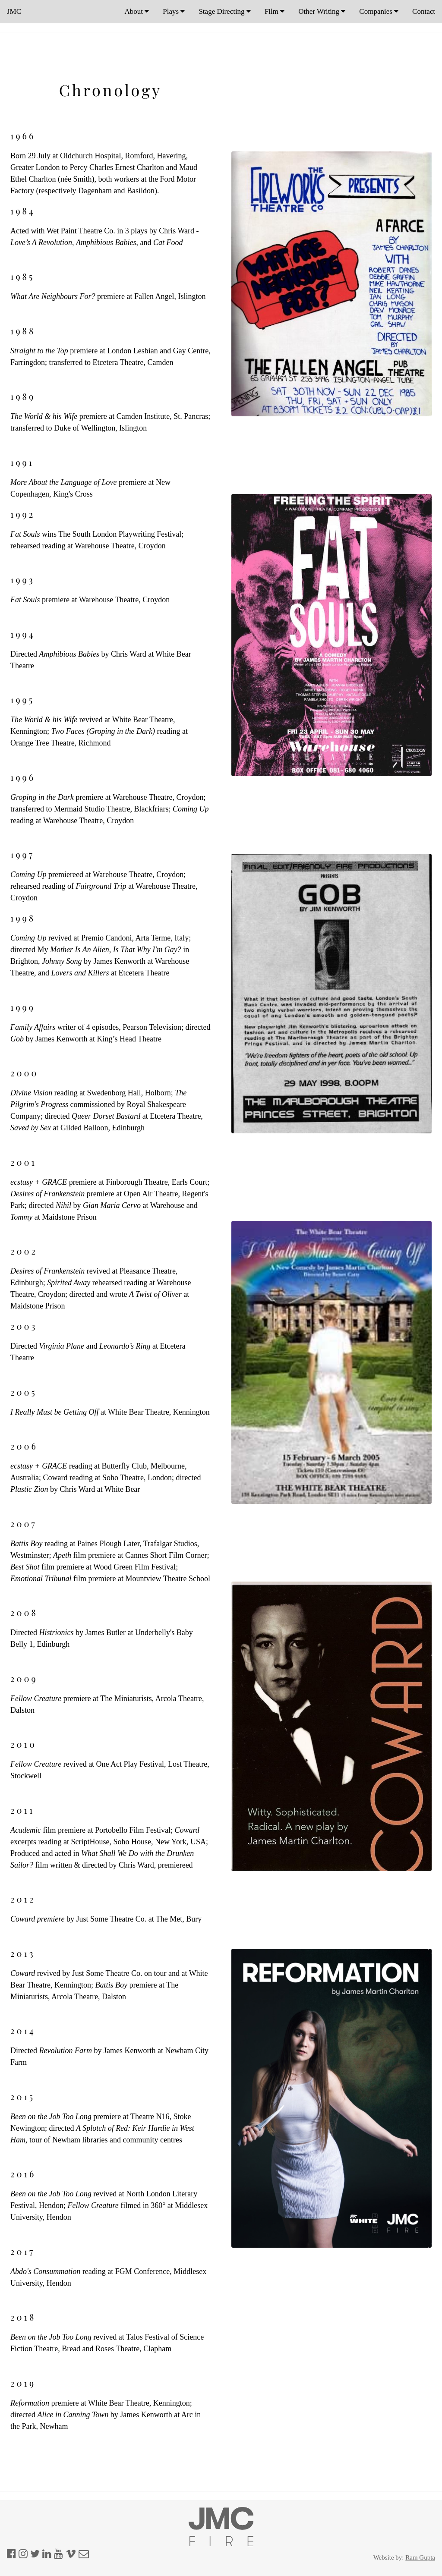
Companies (378, 11)
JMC (14, 11)
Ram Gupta (420, 2557)
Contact (423, 11)
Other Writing (321, 11)
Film (274, 11)
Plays (174, 11)
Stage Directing (224, 11)
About (137, 11)
